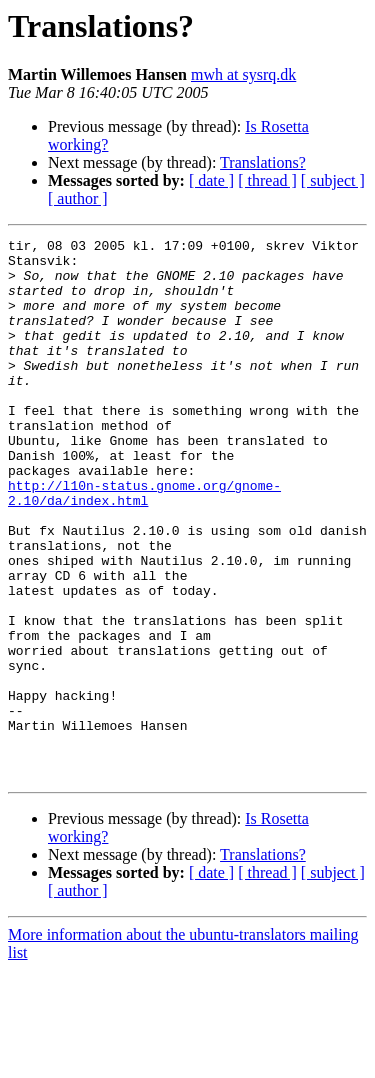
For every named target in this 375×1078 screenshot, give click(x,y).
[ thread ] (267, 180)
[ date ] (211, 180)
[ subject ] (333, 180)
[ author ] (78, 198)
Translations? (263, 162)
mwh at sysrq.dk (243, 74)
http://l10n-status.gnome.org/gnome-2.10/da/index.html (144, 545)
